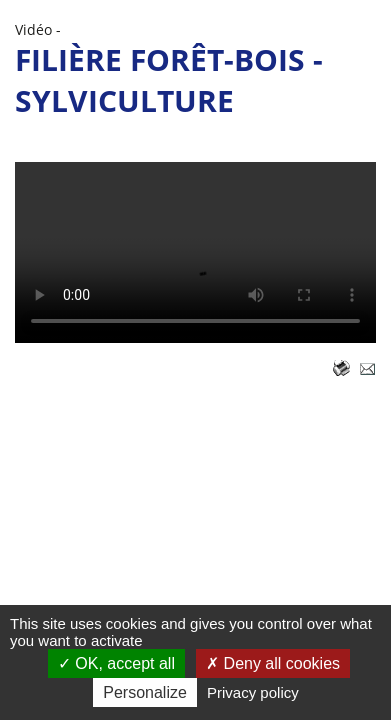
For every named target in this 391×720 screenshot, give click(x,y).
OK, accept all (116, 663)
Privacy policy (253, 692)
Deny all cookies (273, 663)
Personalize (145, 692)
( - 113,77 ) (195, 252)
